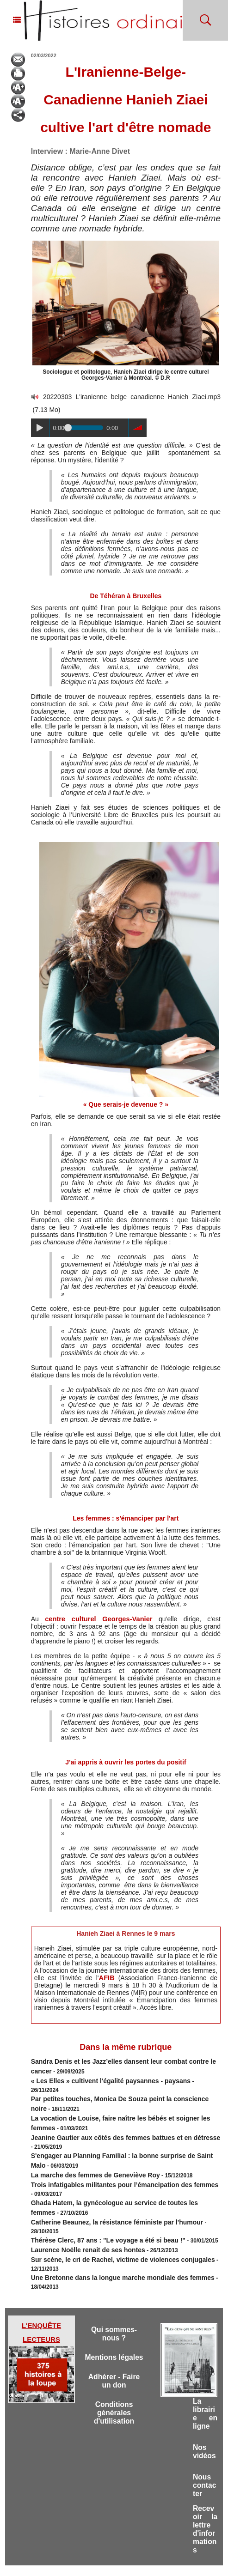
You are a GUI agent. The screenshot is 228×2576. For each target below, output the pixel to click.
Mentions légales (114, 2321)
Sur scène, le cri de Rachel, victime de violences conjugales (110, 2219)
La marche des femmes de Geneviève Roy (86, 2152)
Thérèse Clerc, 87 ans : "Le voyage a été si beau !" (97, 2202)
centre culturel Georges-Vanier (88, 1619)
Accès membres (66, 2561)
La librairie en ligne (205, 2373)
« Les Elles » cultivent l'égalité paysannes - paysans (99, 2077)
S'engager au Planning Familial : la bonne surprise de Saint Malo (116, 2136)
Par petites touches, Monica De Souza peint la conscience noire (115, 2086)
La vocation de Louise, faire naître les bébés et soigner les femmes (119, 2102)
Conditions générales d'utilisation (114, 2385)
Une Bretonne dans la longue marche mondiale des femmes (110, 2235)
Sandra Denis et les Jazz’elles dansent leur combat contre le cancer (120, 2061)
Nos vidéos (203, 2418)
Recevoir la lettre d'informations (205, 2506)
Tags (130, 2561)
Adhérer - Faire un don (114, 2351)
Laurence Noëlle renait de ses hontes (80, 2210)
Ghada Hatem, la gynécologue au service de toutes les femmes (114, 2177)
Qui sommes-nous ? (114, 2292)
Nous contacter (203, 2459)
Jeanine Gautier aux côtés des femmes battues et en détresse (112, 2119)
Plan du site (105, 2561)
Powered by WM (161, 2561)
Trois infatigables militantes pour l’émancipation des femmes (111, 2161)
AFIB (106, 1978)
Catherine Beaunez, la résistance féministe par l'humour (105, 2194)
